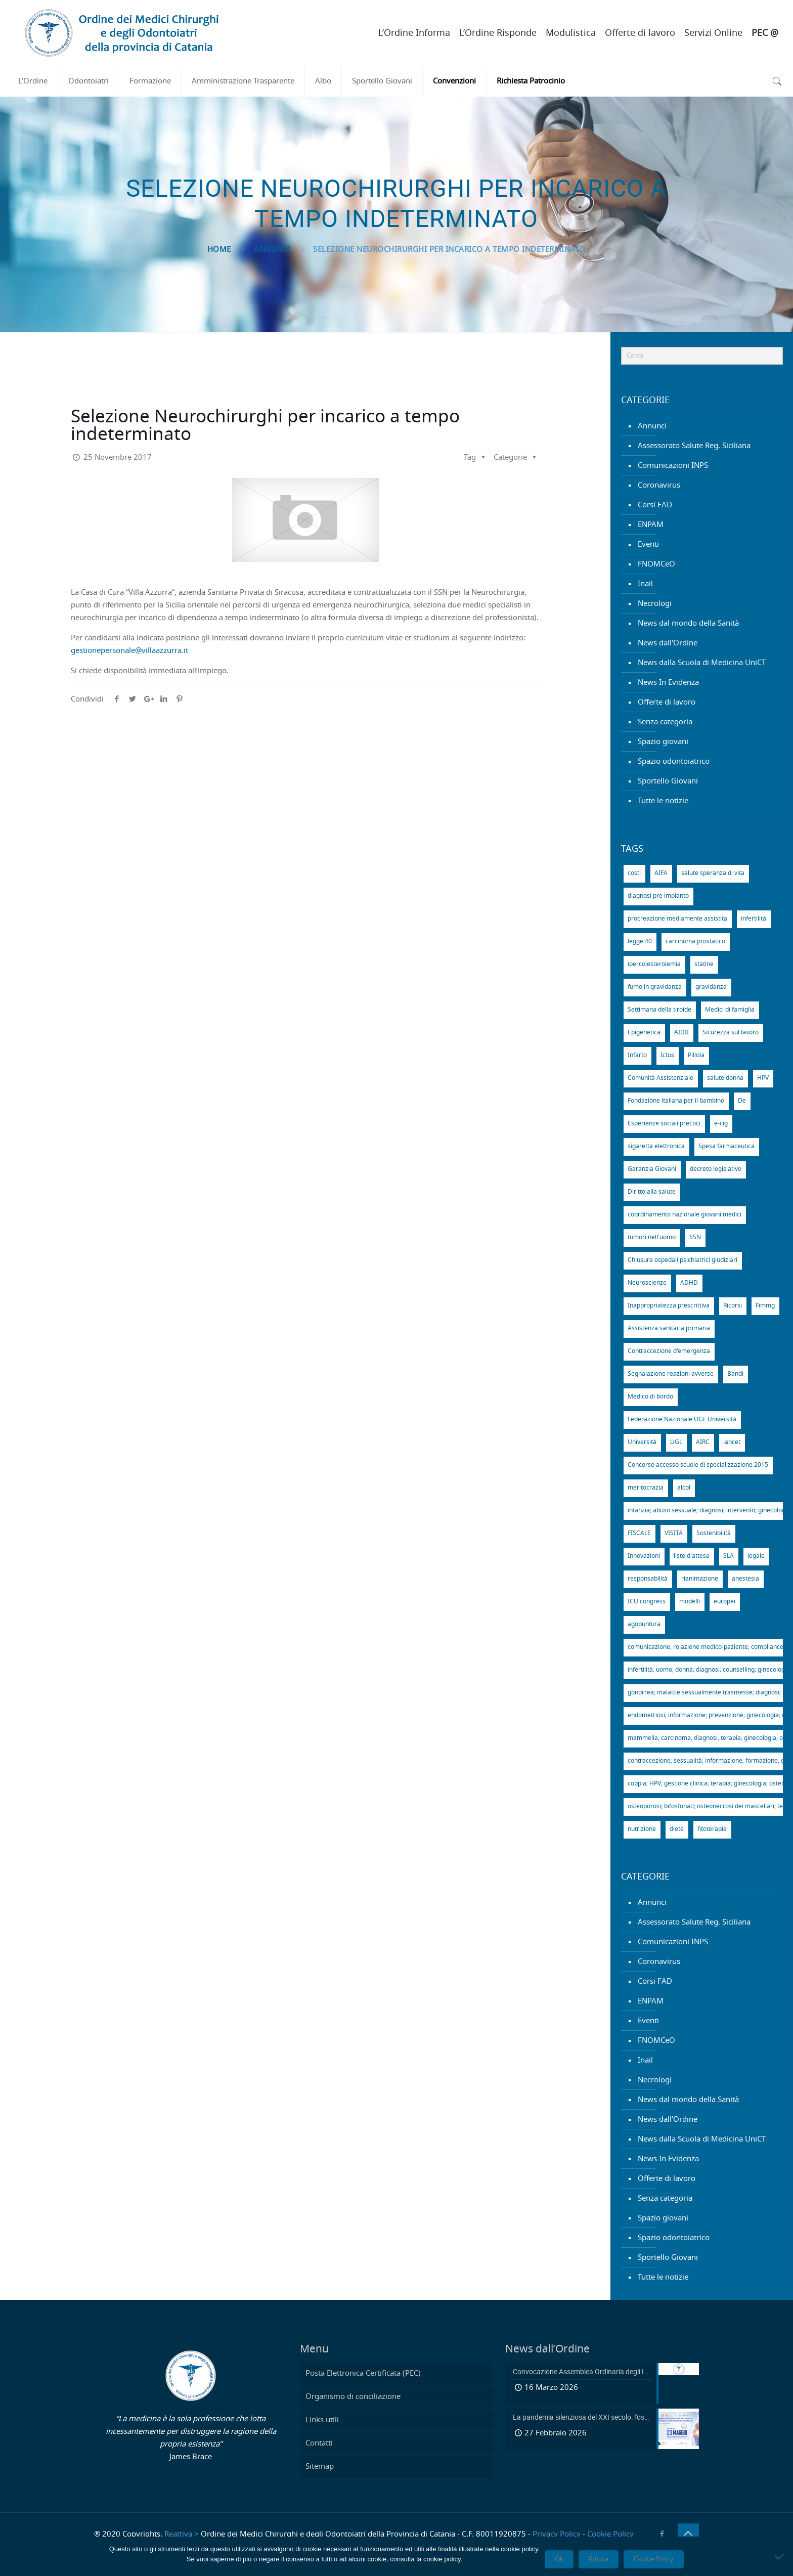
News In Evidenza (668, 682)
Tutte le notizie (663, 801)
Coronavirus (659, 485)
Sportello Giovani (668, 781)
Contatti (319, 2443)
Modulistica (571, 33)
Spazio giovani (663, 742)
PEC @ (765, 33)
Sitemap (319, 2466)
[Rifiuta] (780, 2556)
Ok (559, 2559)
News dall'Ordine (667, 643)
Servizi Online (713, 33)
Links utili (322, 2420)
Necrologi (655, 603)
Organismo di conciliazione (353, 2396)
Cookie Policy (610, 2534)
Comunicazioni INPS (673, 465)
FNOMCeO (656, 564)
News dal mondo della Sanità (688, 623)
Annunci (272, 249)
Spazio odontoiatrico (674, 761)
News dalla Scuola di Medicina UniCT (702, 663)
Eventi (648, 544)
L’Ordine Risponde (498, 33)
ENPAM (651, 525)
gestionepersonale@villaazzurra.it (129, 650)
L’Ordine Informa (414, 33)
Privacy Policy (557, 2534)
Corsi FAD (655, 505)
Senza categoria (665, 722)
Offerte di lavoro (640, 33)
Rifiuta (598, 2559)
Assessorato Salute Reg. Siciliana (694, 446)
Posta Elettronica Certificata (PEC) (363, 2373)
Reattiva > (181, 2534)
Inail (645, 584)
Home (219, 249)
